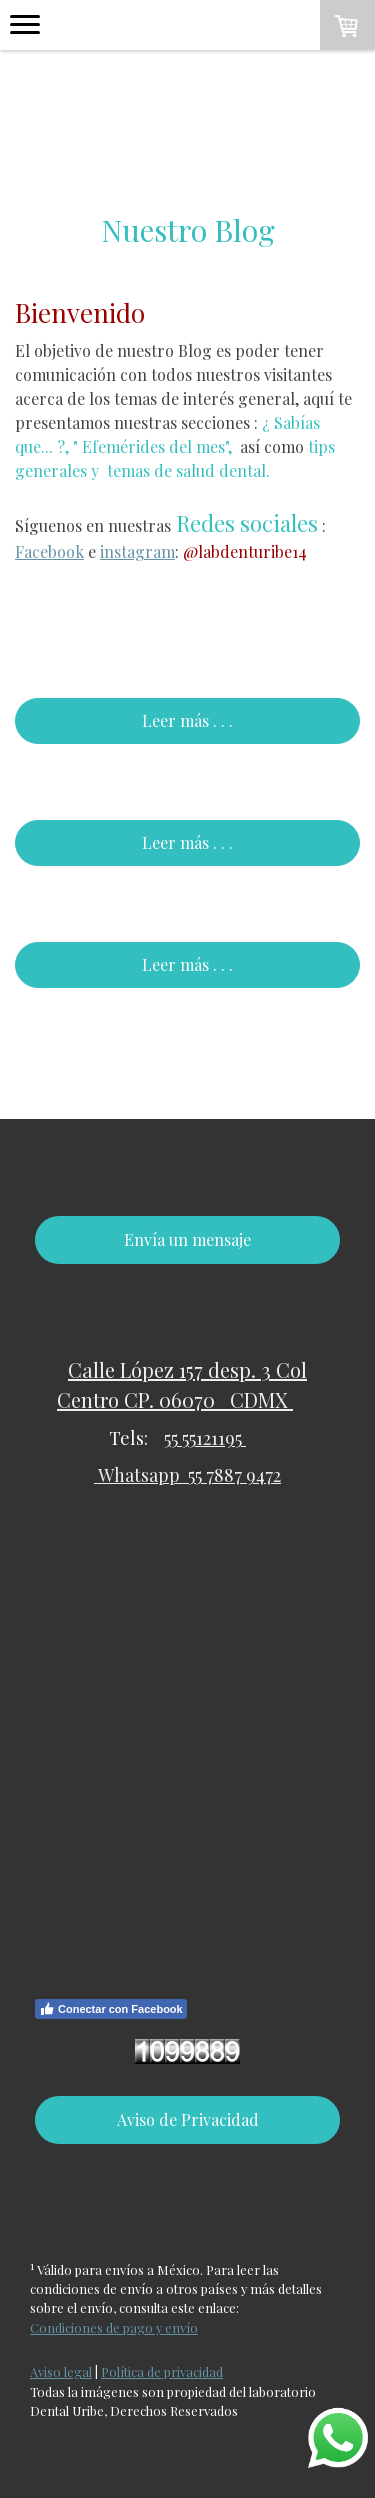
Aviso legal (61, 2371)
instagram (137, 551)
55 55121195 (205, 1438)
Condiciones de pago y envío (114, 2327)
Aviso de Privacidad (188, 2119)
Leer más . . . (187, 720)
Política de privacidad (162, 2371)
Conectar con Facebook (111, 2009)
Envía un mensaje (187, 1239)
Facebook (49, 551)
